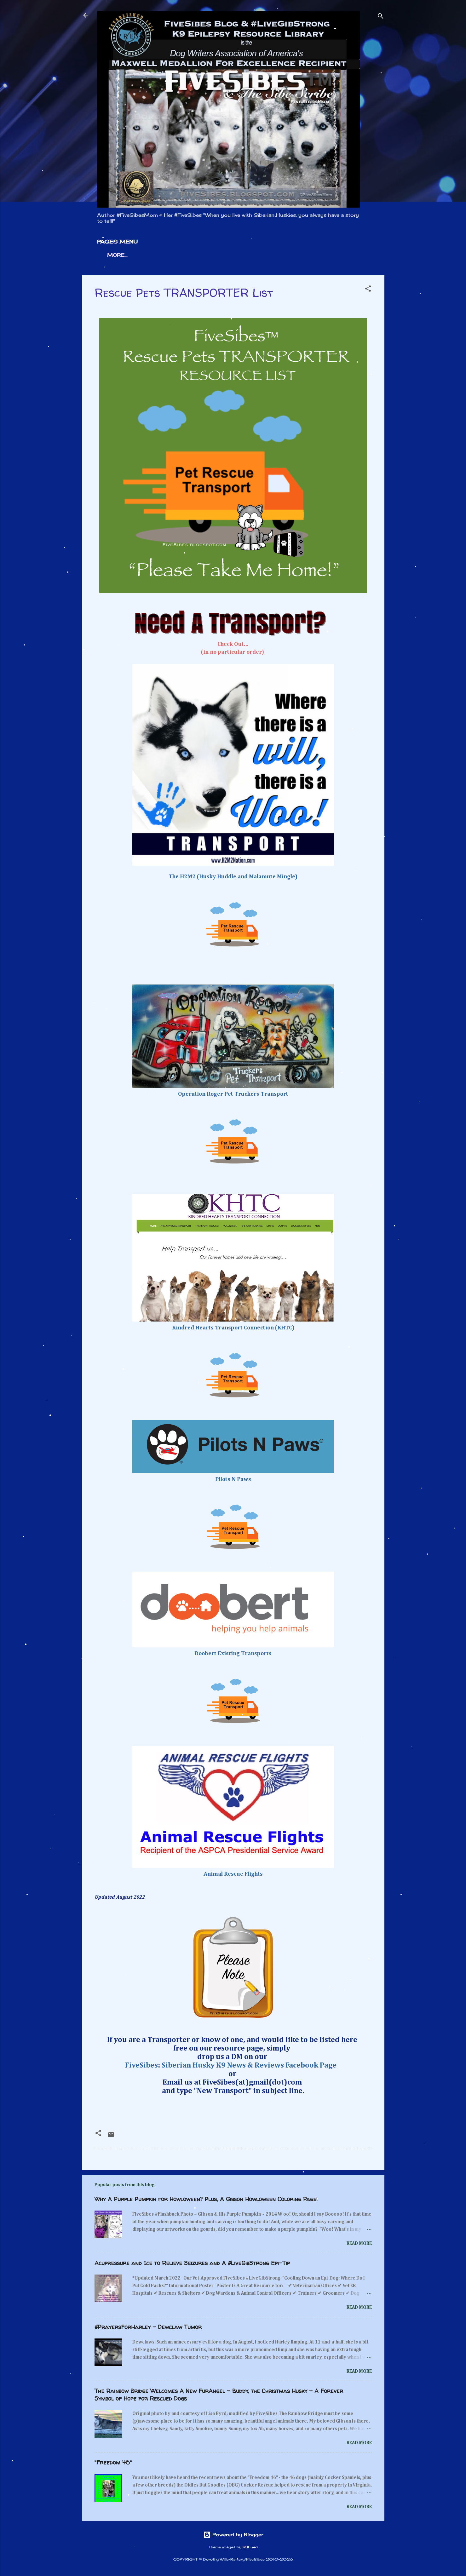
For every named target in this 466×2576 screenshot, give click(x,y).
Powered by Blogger (233, 2535)
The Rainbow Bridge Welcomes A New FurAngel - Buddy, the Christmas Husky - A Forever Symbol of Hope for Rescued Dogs (219, 2394)
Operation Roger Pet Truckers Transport (233, 1094)
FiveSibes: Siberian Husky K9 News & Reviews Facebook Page (232, 2065)
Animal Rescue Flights (233, 1874)
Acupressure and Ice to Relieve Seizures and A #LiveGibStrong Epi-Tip (192, 2263)
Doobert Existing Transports (233, 1653)
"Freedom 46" (113, 2462)
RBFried (250, 2547)
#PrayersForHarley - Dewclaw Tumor (148, 2327)
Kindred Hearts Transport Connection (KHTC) (233, 1328)
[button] (368, 290)
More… (117, 255)
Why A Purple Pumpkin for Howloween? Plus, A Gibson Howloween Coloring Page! (206, 2199)
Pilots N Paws (233, 1479)
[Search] (380, 17)
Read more (359, 2243)
